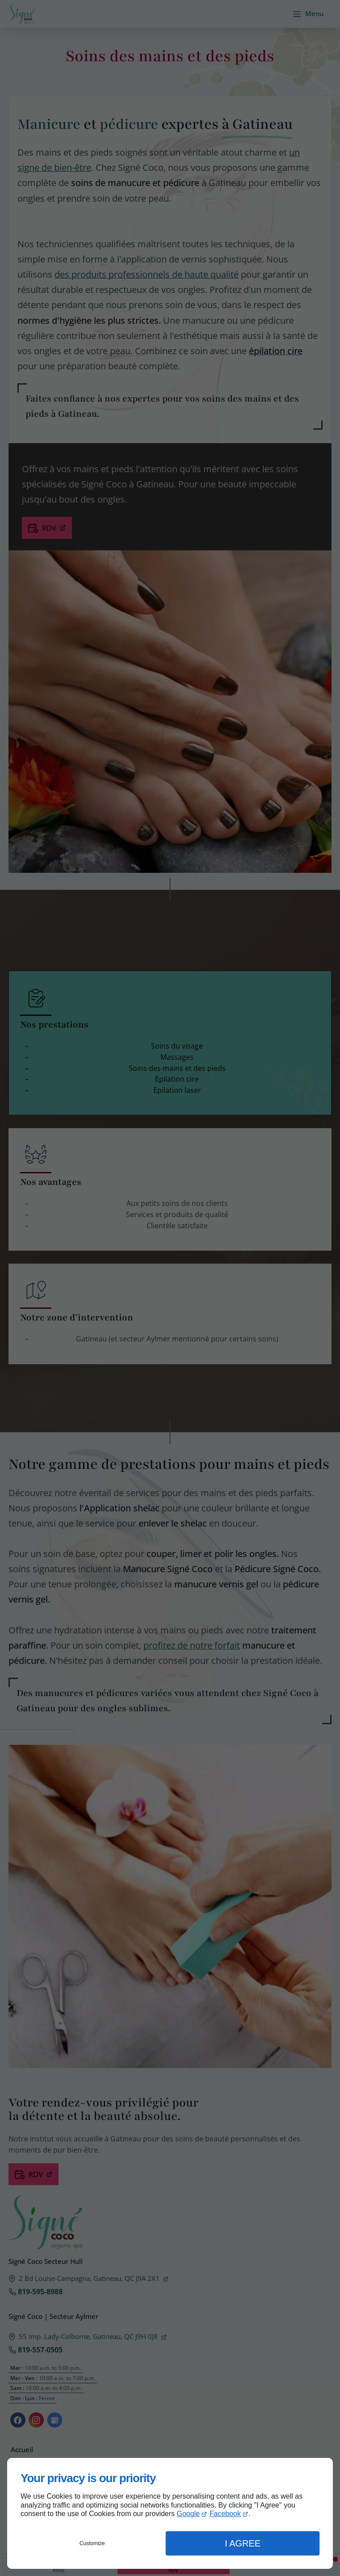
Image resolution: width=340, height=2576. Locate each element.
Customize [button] (92, 2543)
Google (188, 2513)
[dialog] (170, 2513)
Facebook (225, 2513)
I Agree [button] (242, 2543)
